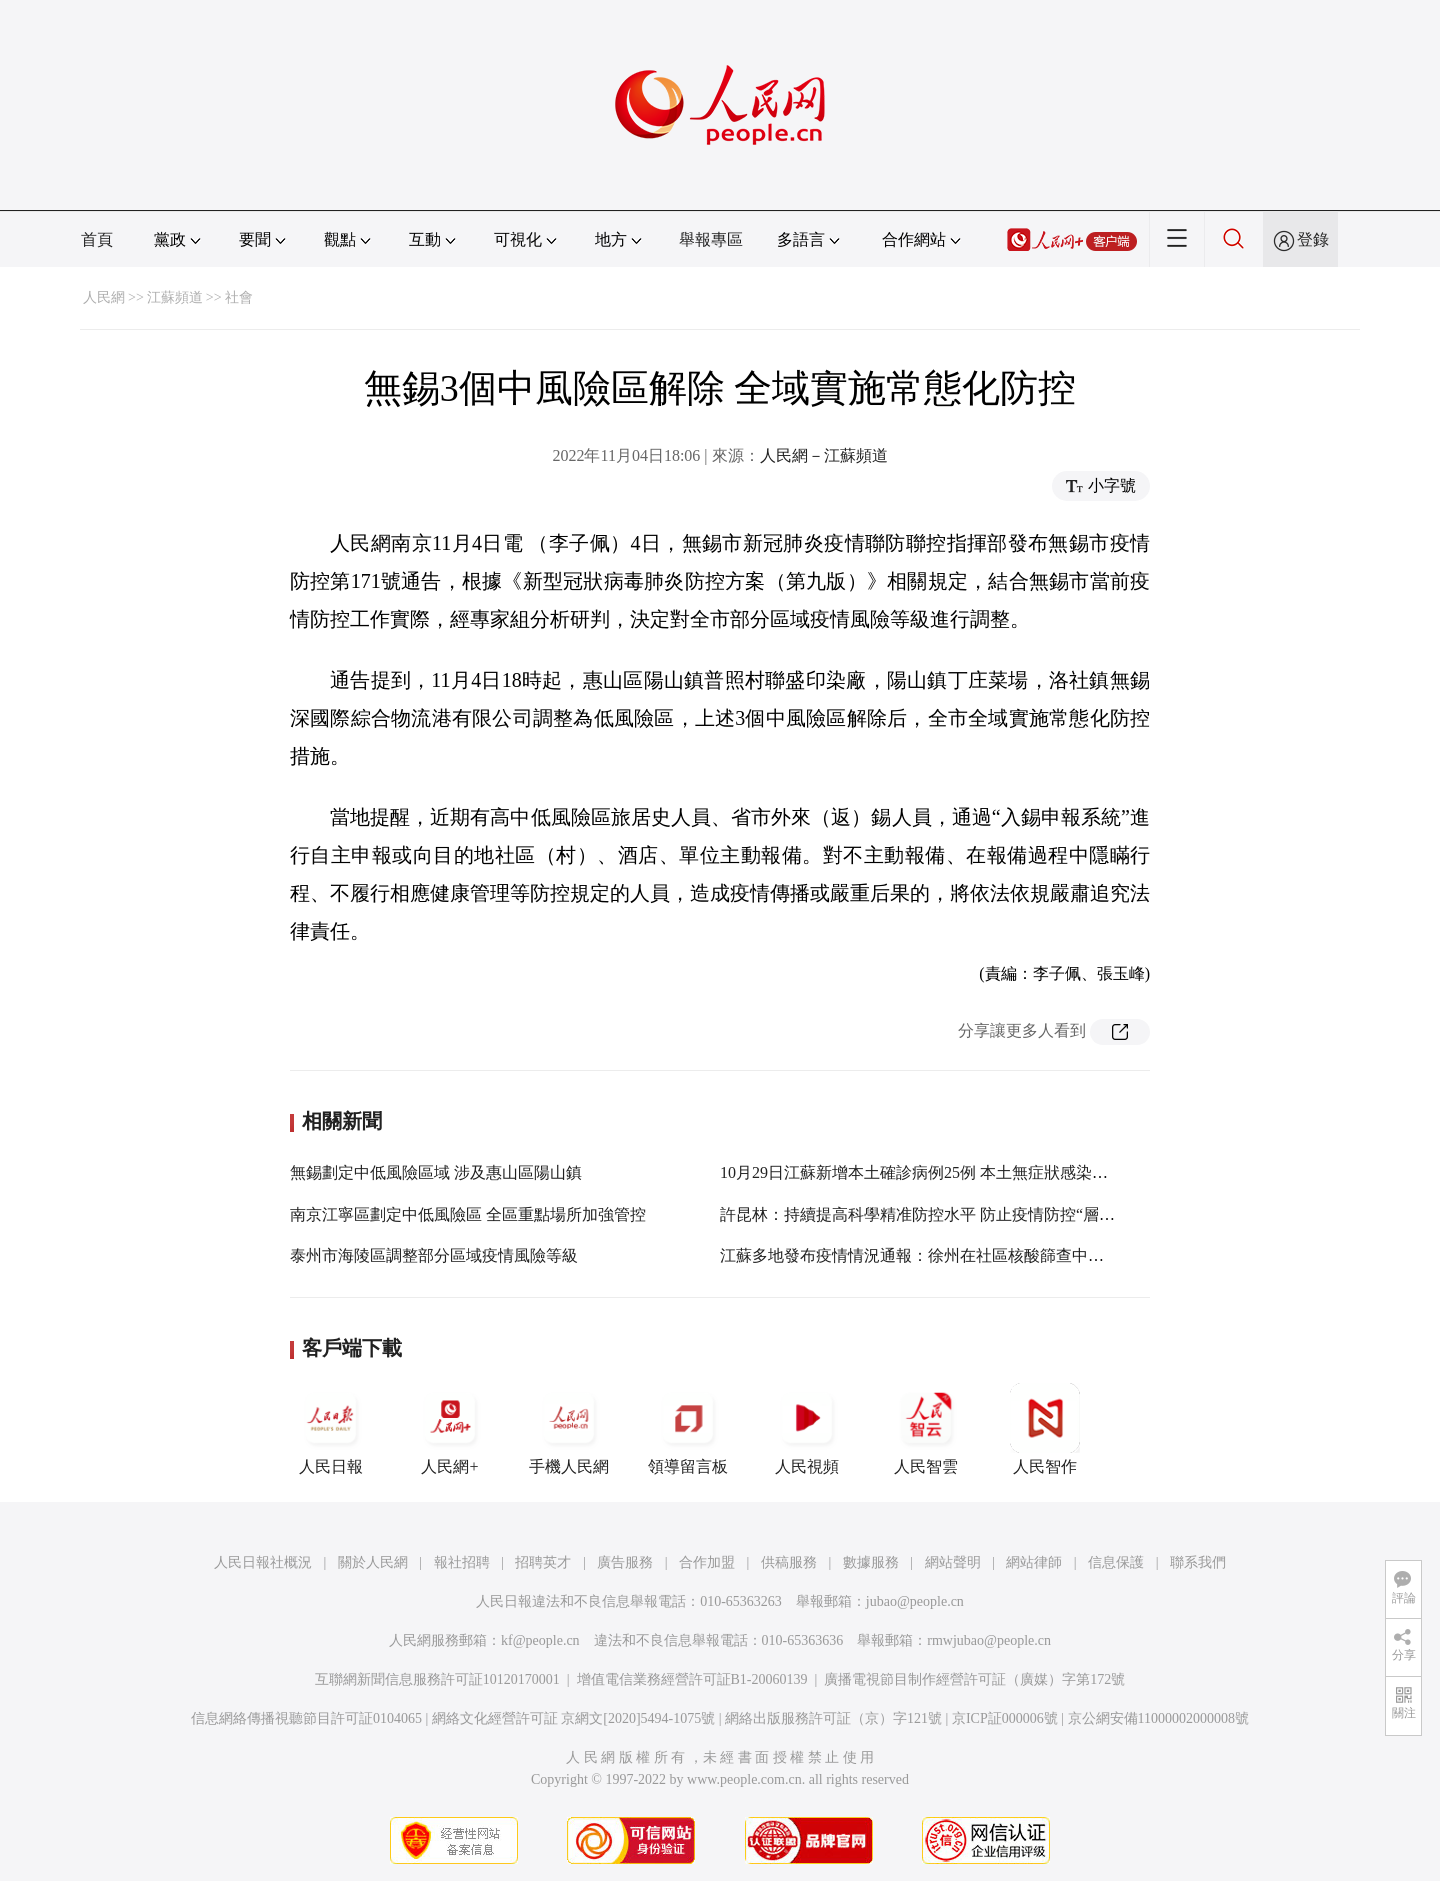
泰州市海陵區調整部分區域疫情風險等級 (434, 1255)
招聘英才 (543, 1562)
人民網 (104, 297)
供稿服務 (789, 1562)
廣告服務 (625, 1562)
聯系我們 (1198, 1562)
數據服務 (871, 1562)
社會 (239, 297)
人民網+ (450, 1429)
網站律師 (1034, 1562)
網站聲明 (953, 1562)
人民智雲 (926, 1429)
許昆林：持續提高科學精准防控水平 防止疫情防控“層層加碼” (937, 1214)
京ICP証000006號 (1005, 1718)
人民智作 (1045, 1429)
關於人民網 (373, 1562)
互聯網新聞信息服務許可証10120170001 (437, 1679)
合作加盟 (707, 1562)
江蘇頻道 (175, 297)
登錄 (1313, 239)
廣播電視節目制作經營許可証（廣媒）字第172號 (974, 1679)
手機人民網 (569, 1429)
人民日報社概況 (263, 1562)
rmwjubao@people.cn (989, 1640)
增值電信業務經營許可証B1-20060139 (692, 1679)
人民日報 (331, 1429)
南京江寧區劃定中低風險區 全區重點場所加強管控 (468, 1214)
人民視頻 (807, 1429)
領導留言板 (688, 1429)
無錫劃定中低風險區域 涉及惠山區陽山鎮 (436, 1172)
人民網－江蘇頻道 (824, 455)
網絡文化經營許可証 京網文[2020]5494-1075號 (574, 1718)
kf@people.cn (540, 1640)
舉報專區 (711, 239)
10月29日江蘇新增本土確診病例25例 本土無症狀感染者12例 (930, 1172)
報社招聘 (462, 1562)
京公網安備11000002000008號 (1158, 1718)
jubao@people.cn (915, 1601)
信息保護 (1116, 1562)
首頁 (97, 239)
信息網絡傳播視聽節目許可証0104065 (306, 1718)
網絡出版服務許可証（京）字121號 (833, 1718)
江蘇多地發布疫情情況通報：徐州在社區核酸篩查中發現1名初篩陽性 (964, 1255)
